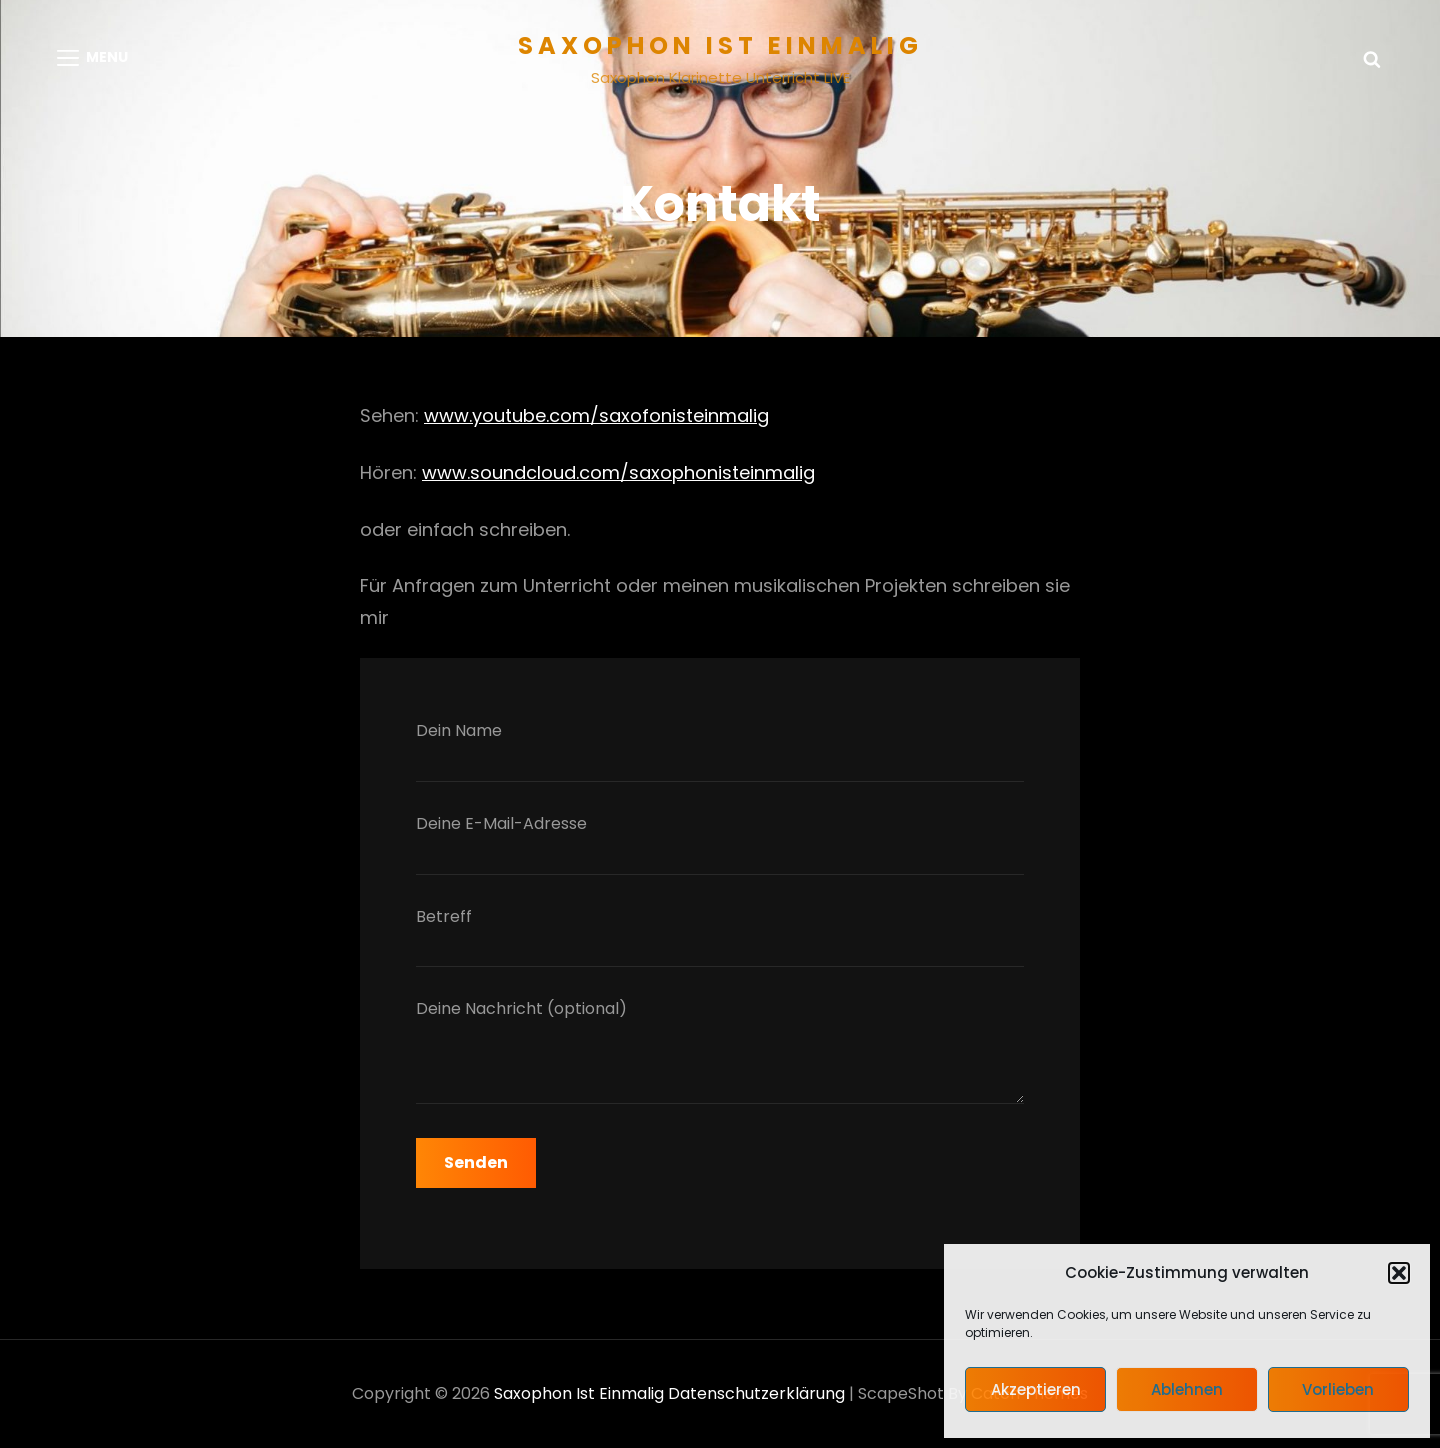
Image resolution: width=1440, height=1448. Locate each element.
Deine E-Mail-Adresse (720, 843)
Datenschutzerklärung (756, 1393)
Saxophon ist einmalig (720, 45)
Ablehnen (1187, 1389)
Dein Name (720, 750)
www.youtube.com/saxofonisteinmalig (596, 415)
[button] (1399, 1273)
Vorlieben (1338, 1389)
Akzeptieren (1036, 1389)
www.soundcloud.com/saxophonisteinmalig (618, 472)
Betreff (720, 936)
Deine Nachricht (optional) (720, 1055)
